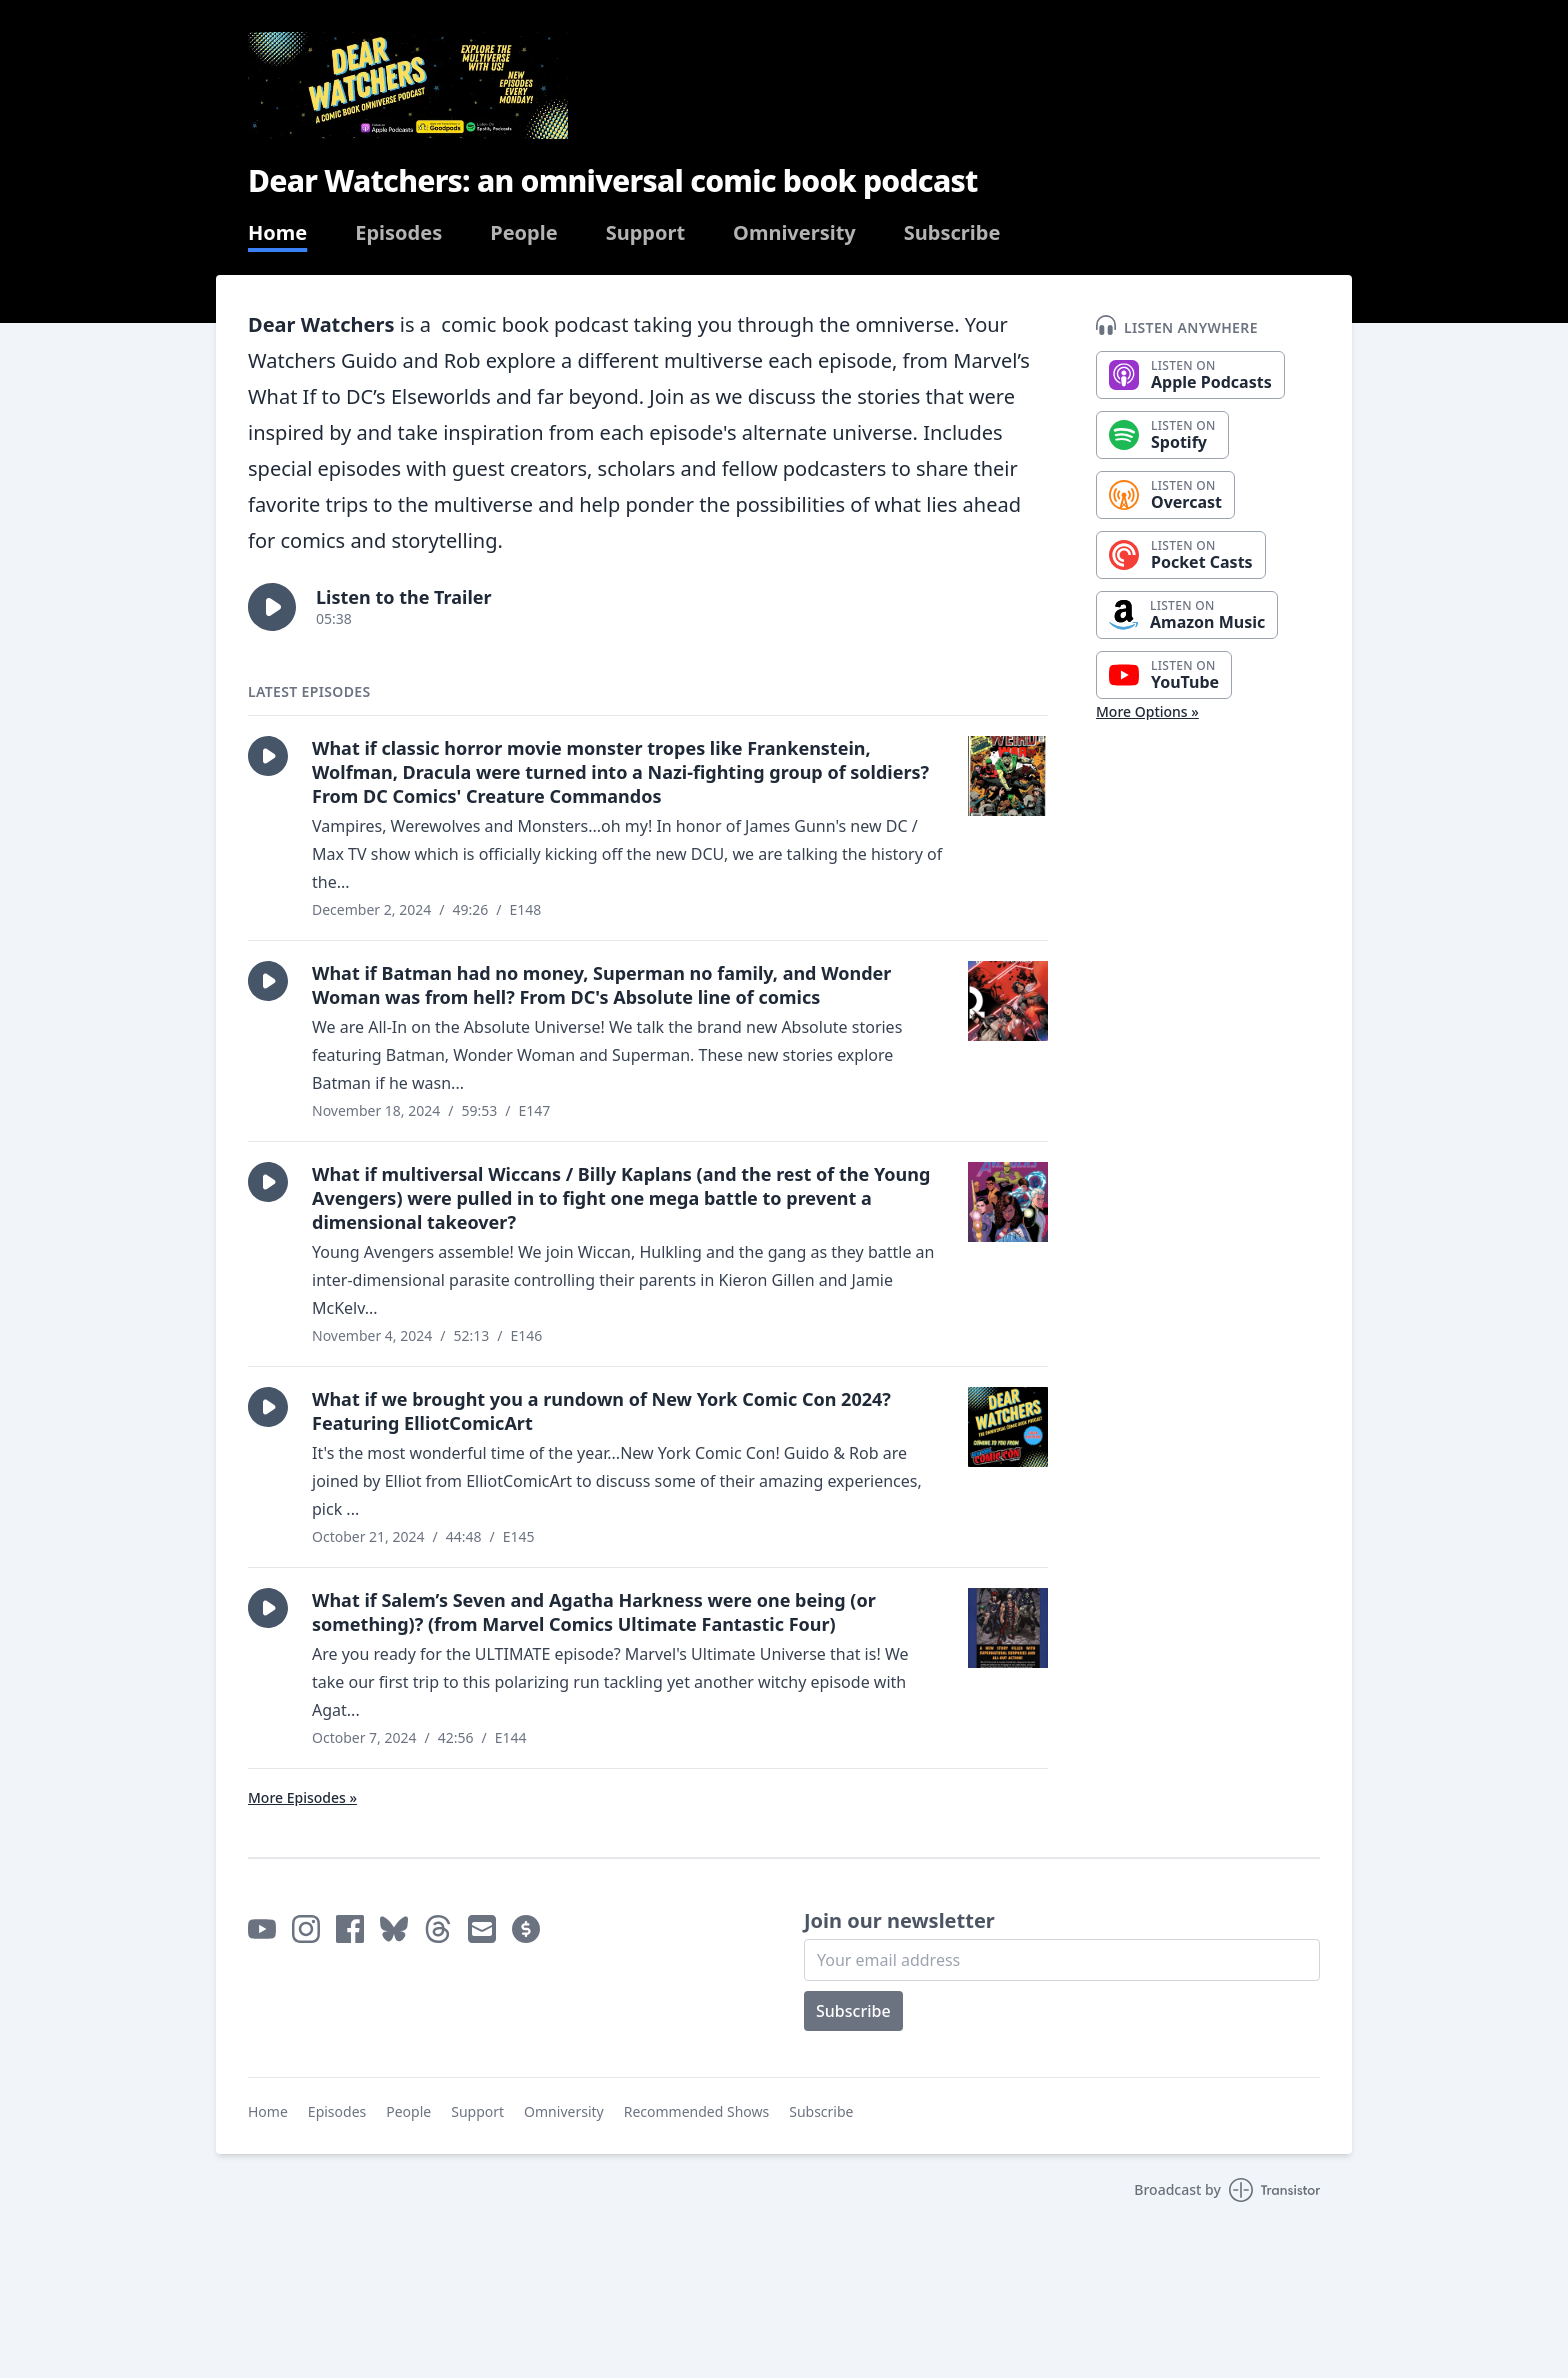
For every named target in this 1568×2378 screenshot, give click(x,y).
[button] (272, 607)
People (523, 233)
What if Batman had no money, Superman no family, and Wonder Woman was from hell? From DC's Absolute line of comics (601, 985)
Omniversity (794, 233)
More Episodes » (302, 1797)
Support (645, 233)
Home (277, 233)
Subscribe (952, 233)
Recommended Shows (697, 2111)
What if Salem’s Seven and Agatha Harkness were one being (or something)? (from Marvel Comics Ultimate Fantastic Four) (594, 1612)
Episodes (398, 233)
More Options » (1147, 711)
